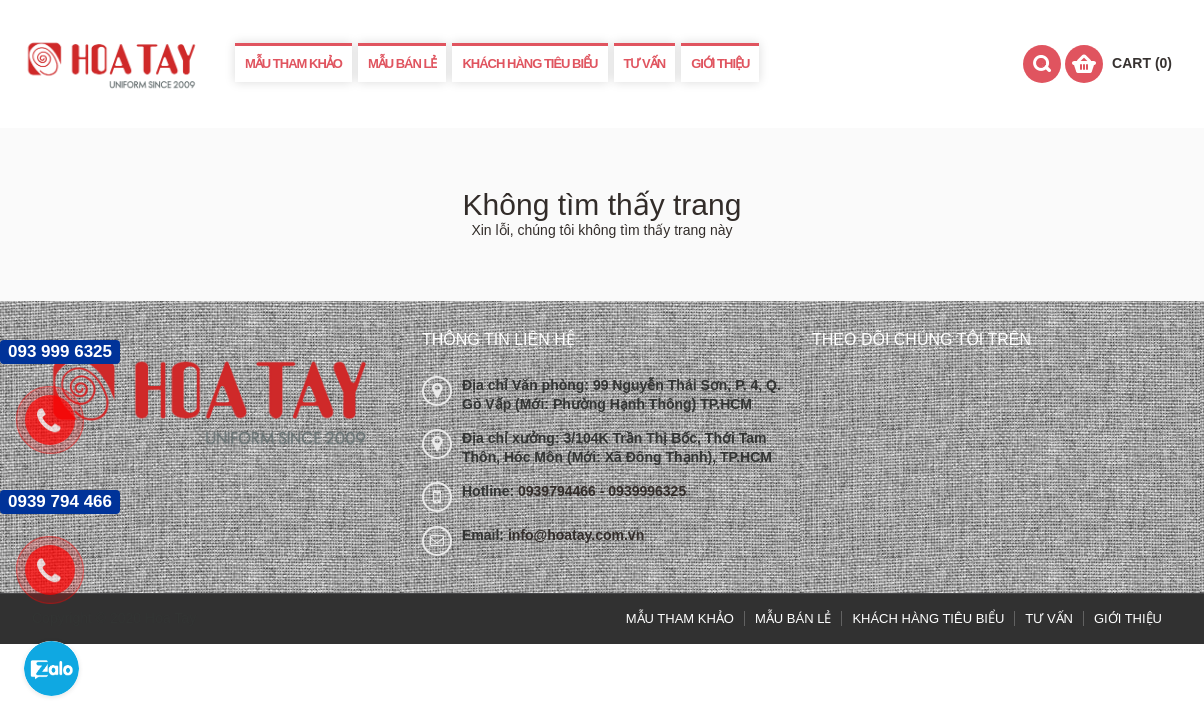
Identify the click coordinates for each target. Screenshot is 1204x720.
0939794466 (559, 491)
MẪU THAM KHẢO (293, 63)
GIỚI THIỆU (720, 63)
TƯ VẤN (645, 63)
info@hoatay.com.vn (576, 535)
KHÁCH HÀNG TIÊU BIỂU (529, 63)
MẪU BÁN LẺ (402, 63)
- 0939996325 (643, 491)
